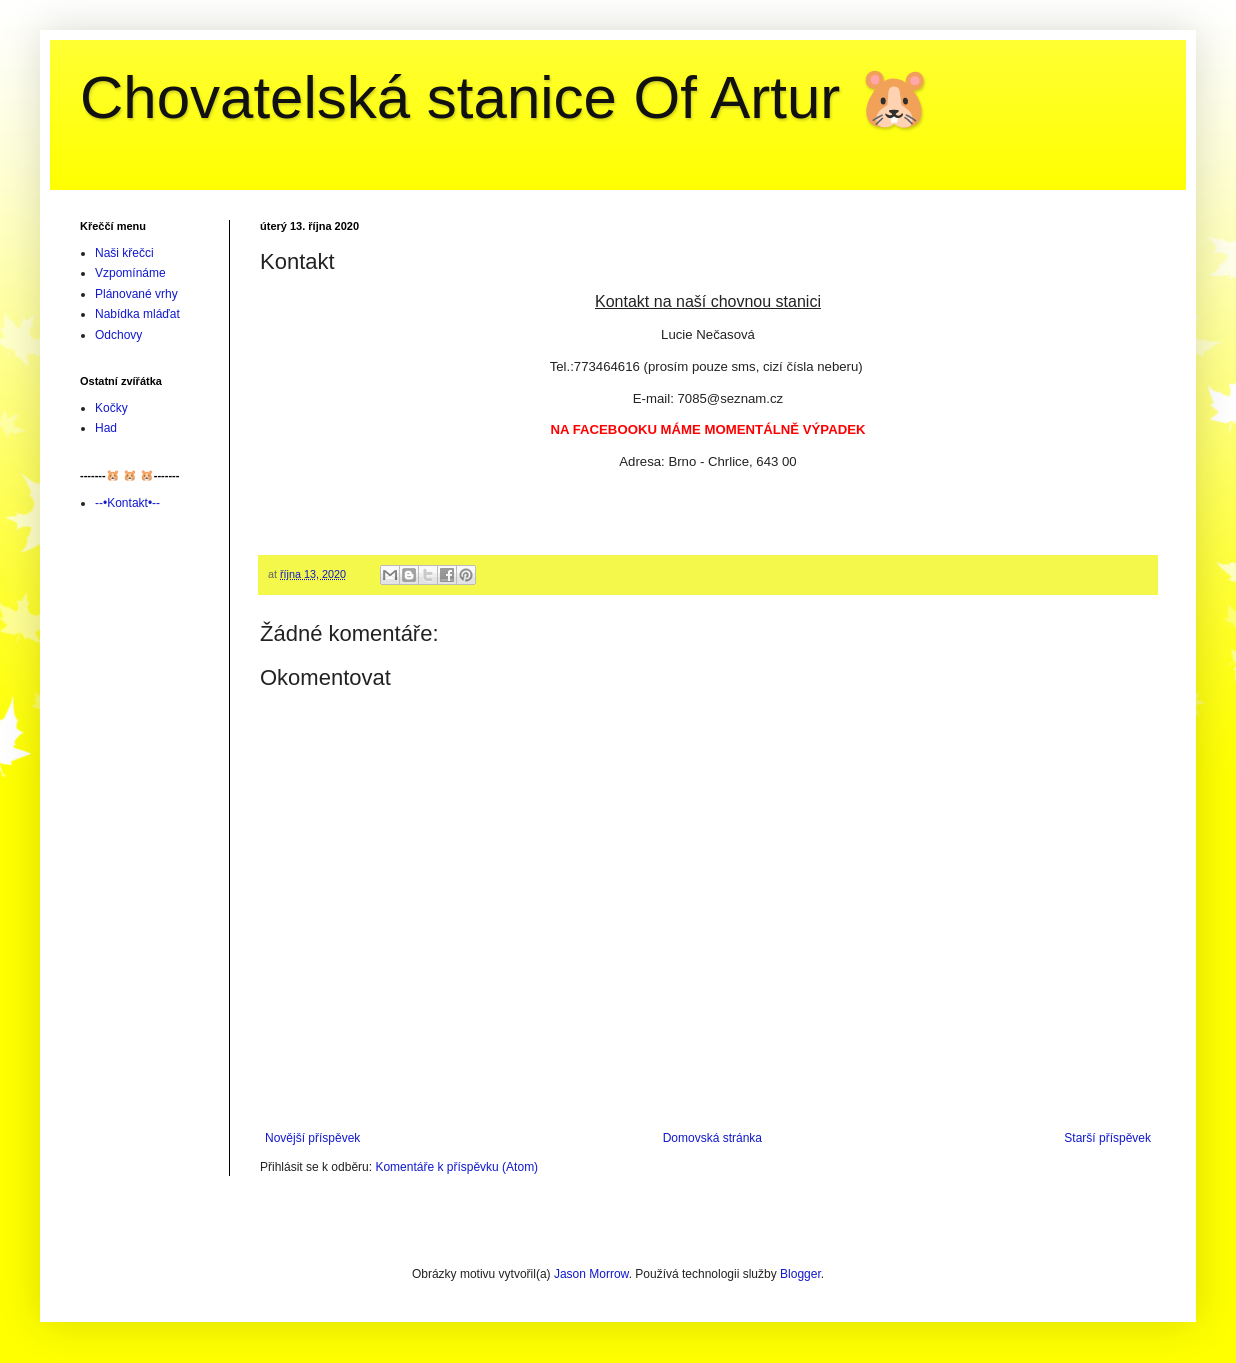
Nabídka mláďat (137, 314)
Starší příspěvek (1107, 1138)
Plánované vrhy (136, 294)
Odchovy (118, 335)
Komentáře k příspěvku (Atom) (456, 1167)
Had (106, 428)
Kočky (111, 408)
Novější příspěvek (312, 1138)
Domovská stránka (712, 1138)
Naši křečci (124, 253)
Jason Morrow (591, 1274)
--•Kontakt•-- (127, 503)
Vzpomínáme (130, 273)
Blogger (800, 1274)
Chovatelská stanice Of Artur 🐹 (506, 97)
